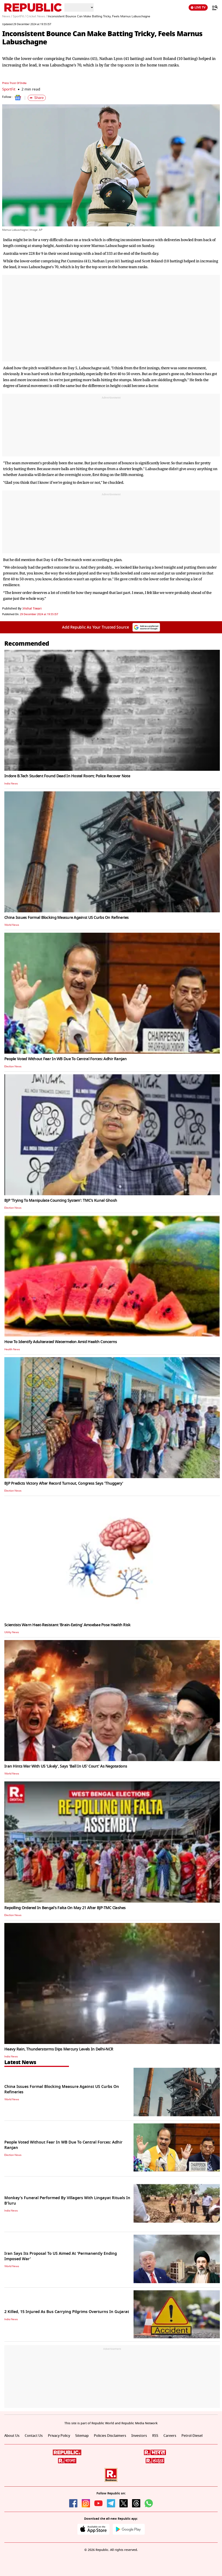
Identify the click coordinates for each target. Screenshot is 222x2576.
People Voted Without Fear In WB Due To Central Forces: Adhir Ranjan (65, 1059)
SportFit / (19, 16)
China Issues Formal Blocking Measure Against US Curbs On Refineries (66, 917)
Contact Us (34, 2435)
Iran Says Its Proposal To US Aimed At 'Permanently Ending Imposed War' (60, 2256)
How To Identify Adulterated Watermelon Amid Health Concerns (60, 1342)
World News (11, 925)
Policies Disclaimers (110, 2435)
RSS (155, 2435)
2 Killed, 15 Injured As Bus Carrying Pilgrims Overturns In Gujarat (66, 2312)
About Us (12, 2435)
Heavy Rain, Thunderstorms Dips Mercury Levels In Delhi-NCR (58, 2049)
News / (7, 16)
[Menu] (213, 7)
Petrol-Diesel (191, 2435)
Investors (139, 2435)
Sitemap (82, 2435)
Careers (169, 2435)
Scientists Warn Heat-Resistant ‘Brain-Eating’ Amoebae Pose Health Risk (67, 1625)
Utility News (11, 1632)
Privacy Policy (59, 2435)
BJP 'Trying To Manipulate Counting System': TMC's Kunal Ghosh (60, 1200)
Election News (12, 1066)
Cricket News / (36, 16)
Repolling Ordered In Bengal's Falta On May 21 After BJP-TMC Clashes (65, 1908)
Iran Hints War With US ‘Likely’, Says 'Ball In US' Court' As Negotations (65, 1766)
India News (11, 783)
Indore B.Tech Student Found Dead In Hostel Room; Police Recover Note (67, 776)
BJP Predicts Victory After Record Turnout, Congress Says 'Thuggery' (63, 1483)
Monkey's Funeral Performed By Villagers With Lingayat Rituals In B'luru (67, 2200)
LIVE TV (198, 7)
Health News (12, 1349)
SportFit (8, 89)
